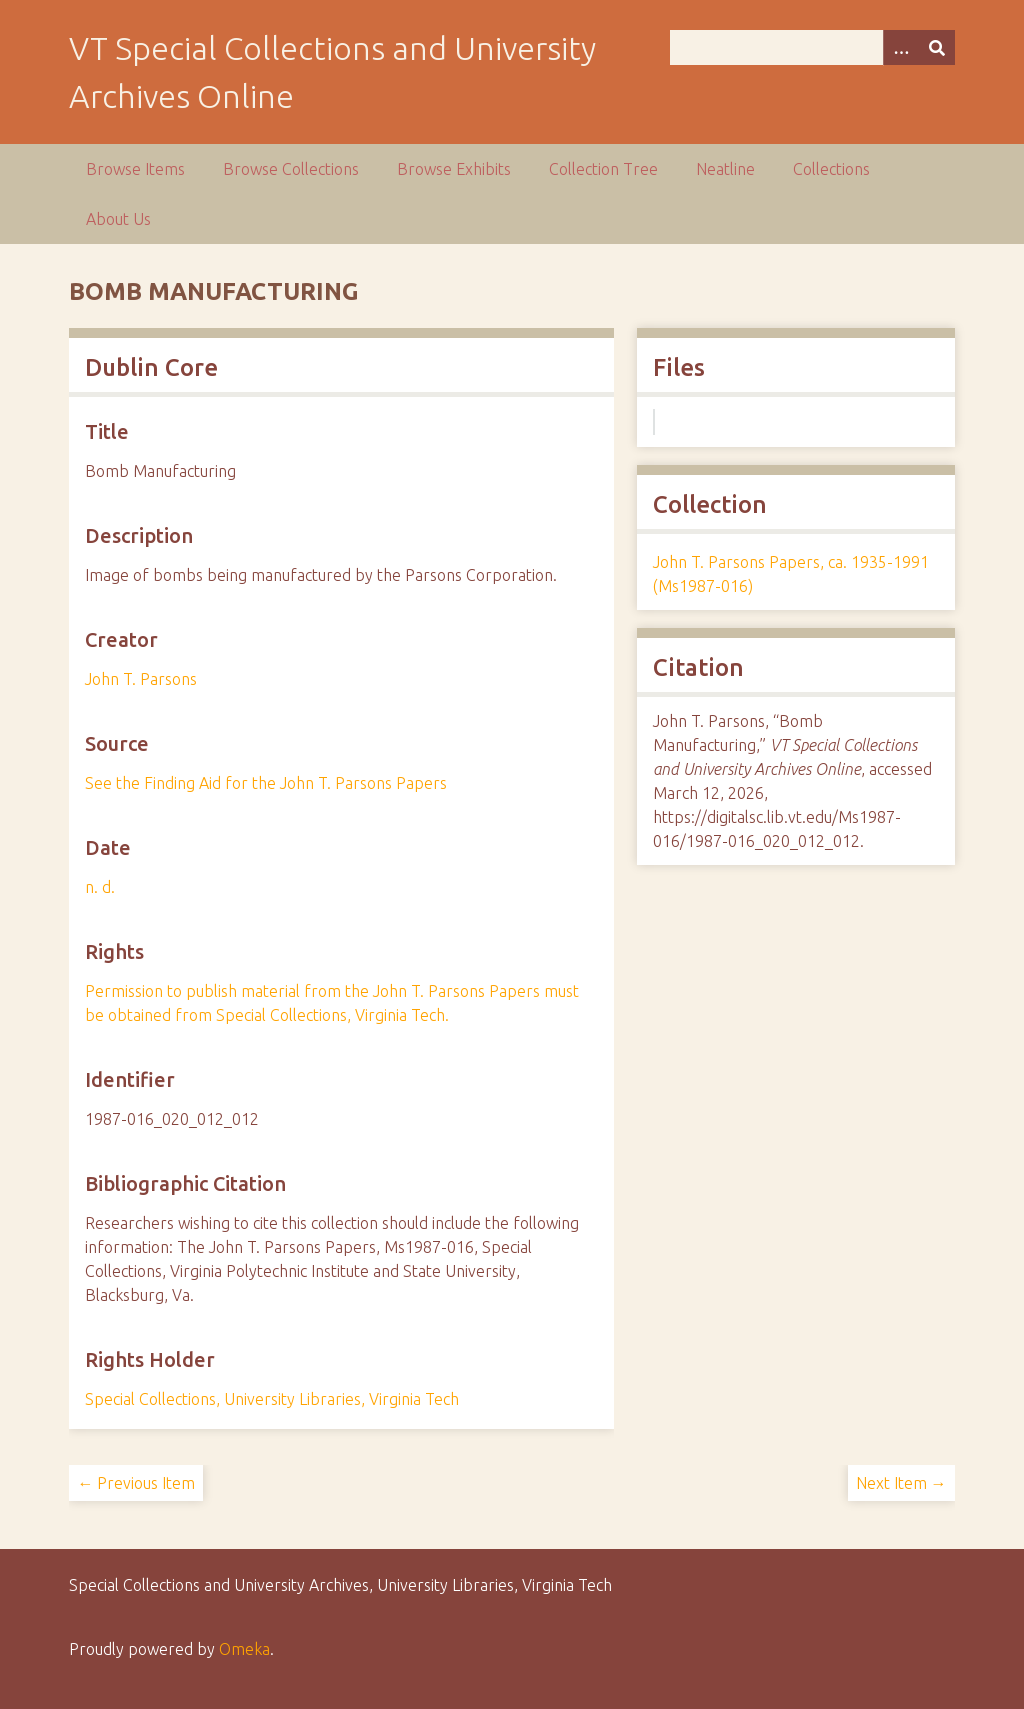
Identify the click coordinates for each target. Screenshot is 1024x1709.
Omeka (244, 1649)
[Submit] (937, 47)
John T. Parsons (141, 679)
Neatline (725, 169)
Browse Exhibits (454, 169)
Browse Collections (291, 169)
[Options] (901, 47)
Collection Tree (603, 169)
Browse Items (135, 169)
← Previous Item (136, 1483)
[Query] (812, 47)
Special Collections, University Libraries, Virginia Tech (272, 1399)
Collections (831, 169)
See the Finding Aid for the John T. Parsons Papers (266, 783)
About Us (118, 219)
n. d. (100, 887)
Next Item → (901, 1483)
